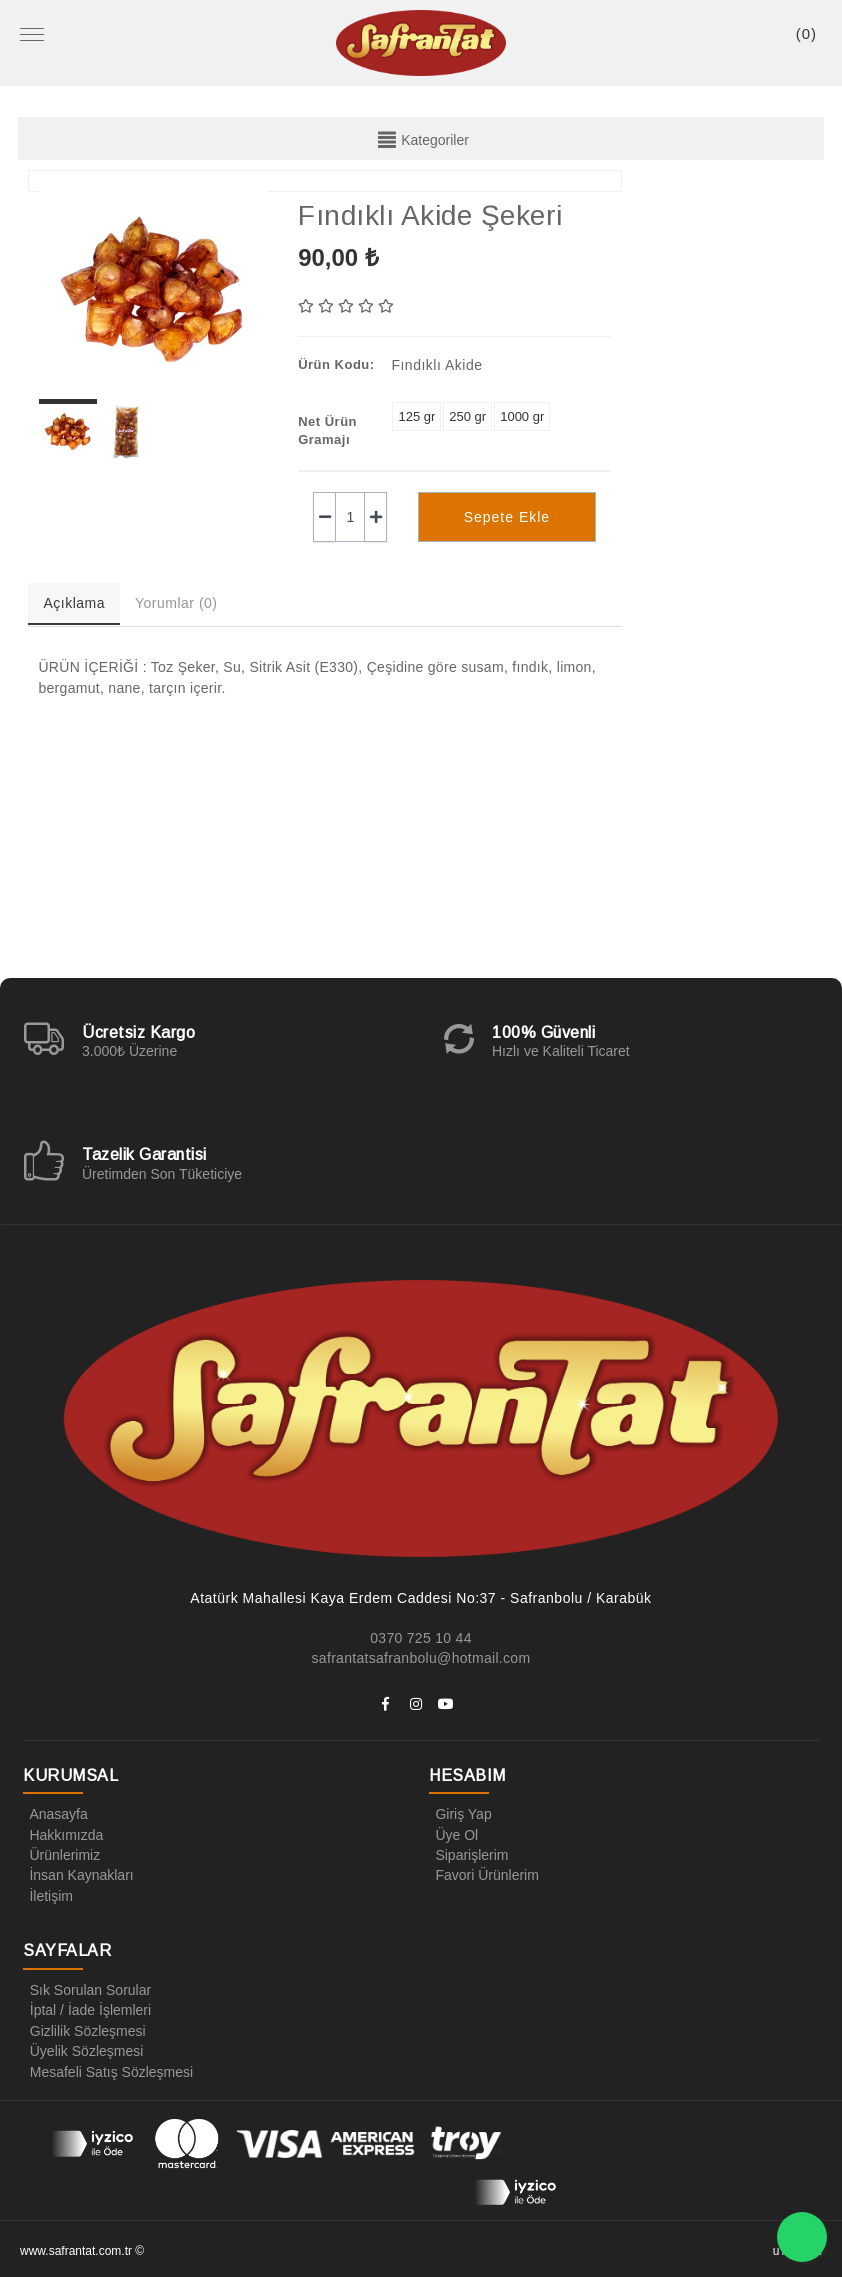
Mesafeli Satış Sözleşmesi (107, 2068)
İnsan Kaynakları (78, 1874)
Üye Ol (453, 1834)
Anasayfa (55, 1814)
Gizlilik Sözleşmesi (84, 2028)
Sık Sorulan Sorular (86, 1988)
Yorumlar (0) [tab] (176, 603)
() (806, 33)
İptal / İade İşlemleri (86, 2008)
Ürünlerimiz (61, 1854)
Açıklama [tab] (74, 603)
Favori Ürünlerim (483, 1874)
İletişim (48, 1894)
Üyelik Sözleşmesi (83, 2048)
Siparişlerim (468, 1854)
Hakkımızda (63, 1834)
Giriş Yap (460, 1814)
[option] (153, 290)
